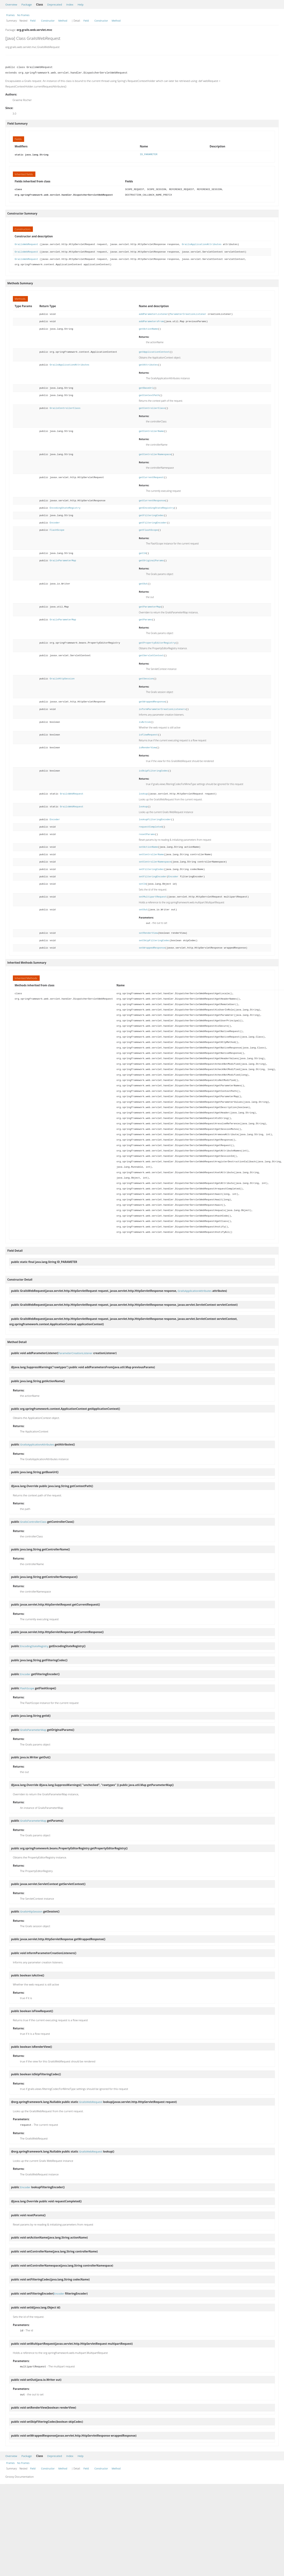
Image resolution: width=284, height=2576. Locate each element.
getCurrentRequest (151, 477)
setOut (143, 909)
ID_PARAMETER (148, 154)
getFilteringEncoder (153, 522)
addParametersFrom (151, 321)
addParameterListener (153, 314)
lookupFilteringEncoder (155, 819)
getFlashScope (148, 529)
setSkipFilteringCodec (154, 940)
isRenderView (147, 747)
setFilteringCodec (151, 869)
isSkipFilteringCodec (153, 770)
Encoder (55, 522)
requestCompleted (150, 826)
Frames (10, 15)
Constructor (48, 20)
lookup (143, 793)
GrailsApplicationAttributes (201, 244)
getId (142, 553)
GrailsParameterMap (63, 560)
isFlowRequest (148, 734)
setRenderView (148, 932)
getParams (145, 619)
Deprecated (54, 4)
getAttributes (148, 364)
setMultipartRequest (153, 896)
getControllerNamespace (155, 454)
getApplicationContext (154, 351)
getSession (146, 678)
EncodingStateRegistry (65, 507)
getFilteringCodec (151, 515)
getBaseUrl (146, 387)
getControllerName (151, 431)
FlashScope (57, 529)
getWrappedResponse (152, 701)
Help (80, 4)
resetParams (147, 834)
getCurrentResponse (152, 500)
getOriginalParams (151, 560)
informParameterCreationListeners (162, 709)
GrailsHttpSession (62, 678)
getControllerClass (152, 408)
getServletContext (151, 655)
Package (26, 4)
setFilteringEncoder (153, 876)
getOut (143, 583)
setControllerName (151, 854)
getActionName (148, 328)
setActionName (148, 846)
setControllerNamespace (155, 861)
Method (62, 20)
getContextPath (149, 395)
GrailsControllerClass (65, 408)
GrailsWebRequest (26, 244)
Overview (11, 4)
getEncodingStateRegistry (156, 507)
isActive (145, 721)
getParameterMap (150, 606)
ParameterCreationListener (188, 314)
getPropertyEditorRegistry (157, 642)
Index (69, 4)
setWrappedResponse (152, 947)
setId (142, 883)
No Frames (23, 15)
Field (33, 20)
